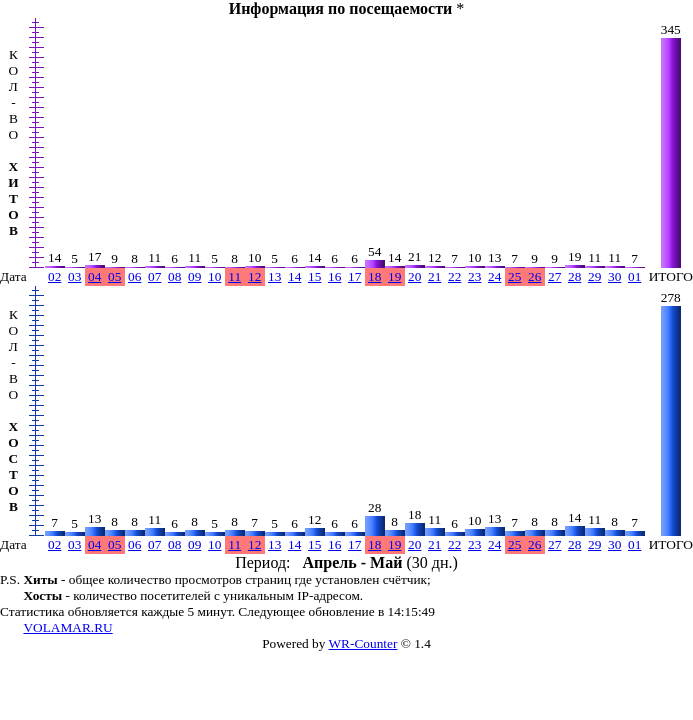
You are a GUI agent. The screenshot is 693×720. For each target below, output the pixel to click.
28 (574, 276)
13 (274, 276)
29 (594, 276)
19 (394, 276)
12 (254, 276)
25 (514, 276)
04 (94, 276)
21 (434, 276)
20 (414, 276)
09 (194, 276)
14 (294, 276)
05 (114, 276)
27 (554, 276)
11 (234, 276)
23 (474, 276)
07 (154, 276)
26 (534, 276)
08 (174, 276)
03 (74, 276)
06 (134, 276)
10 (214, 276)
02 (54, 276)
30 (614, 276)
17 (354, 276)
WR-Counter (363, 643)
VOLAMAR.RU (67, 627)
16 (334, 276)
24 (494, 276)
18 (374, 276)
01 (634, 276)
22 (454, 276)
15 (314, 276)
